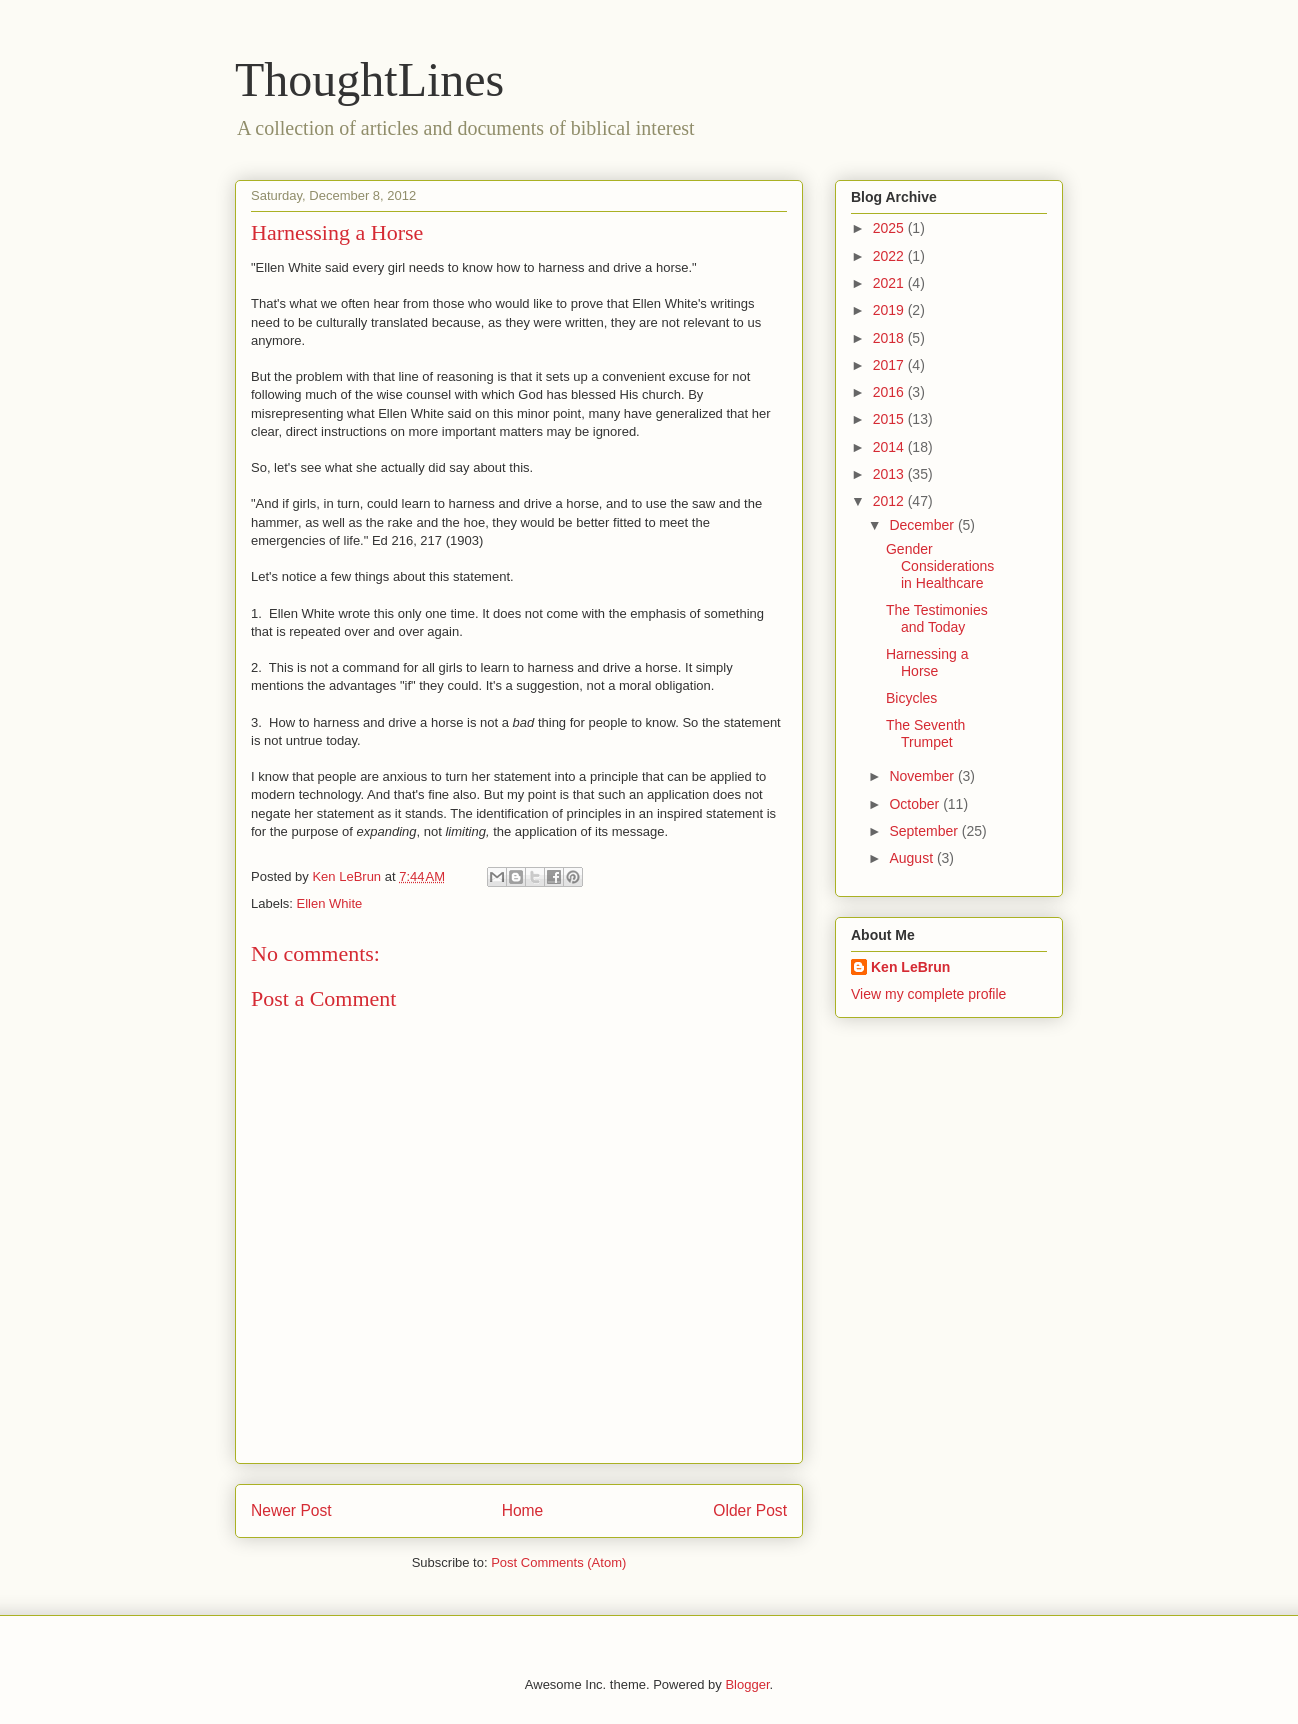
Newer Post (291, 1510)
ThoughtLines (369, 79)
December (923, 525)
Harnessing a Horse (927, 662)
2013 (890, 474)
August (912, 858)
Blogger (747, 1684)
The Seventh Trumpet (925, 733)
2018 (890, 338)
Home (523, 1510)
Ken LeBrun (910, 967)
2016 (890, 392)
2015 (890, 419)
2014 (890, 447)
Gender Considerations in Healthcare (940, 566)
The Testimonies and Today (937, 618)
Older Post (750, 1510)
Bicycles (911, 698)
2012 (890, 501)
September (925, 831)
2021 (890, 283)
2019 (890, 310)
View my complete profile (928, 994)
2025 (890, 228)
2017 (890, 365)
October (916, 804)
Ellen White (330, 903)
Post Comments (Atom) (558, 1562)
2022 (890, 256)
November (923, 776)
